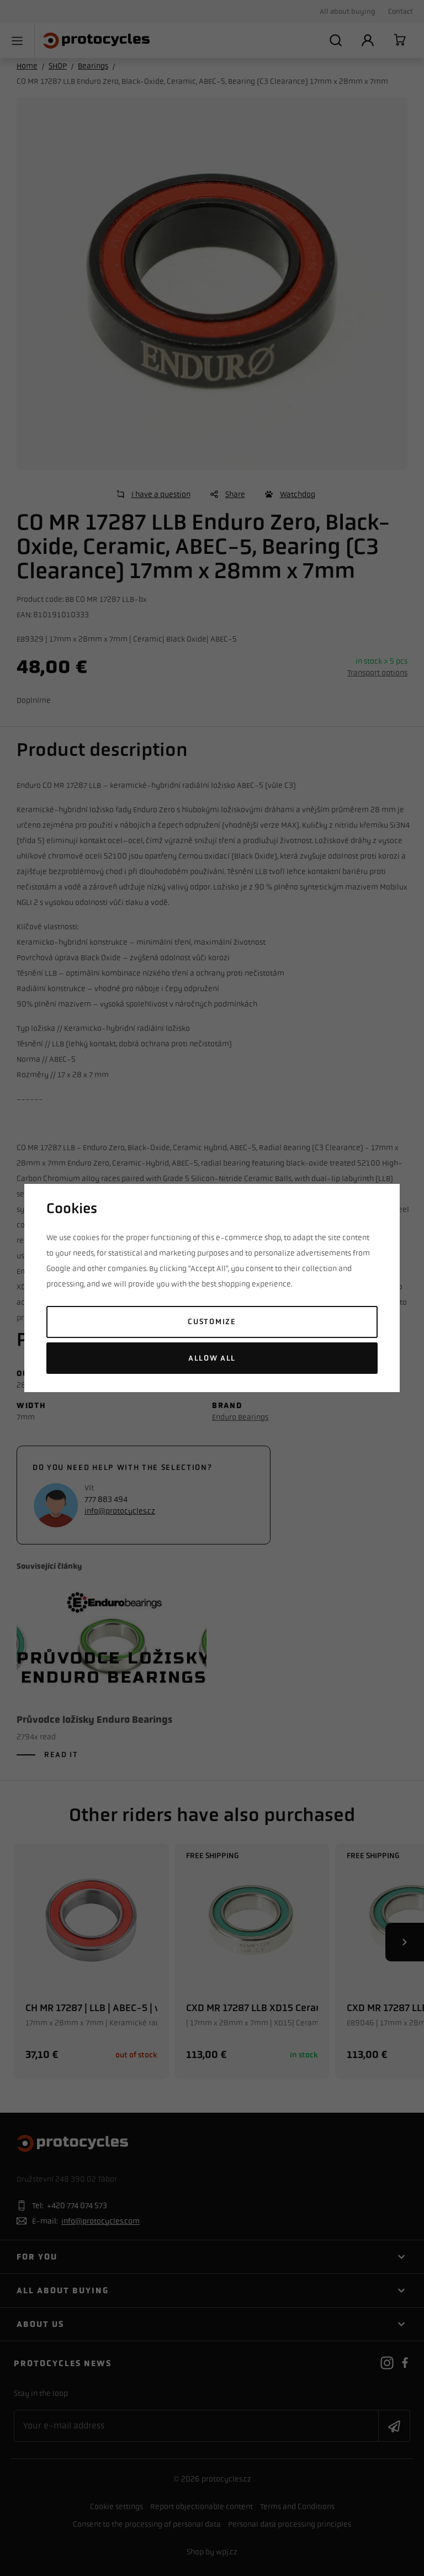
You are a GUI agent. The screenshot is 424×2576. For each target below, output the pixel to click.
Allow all (212, 1358)
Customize (212, 1321)
